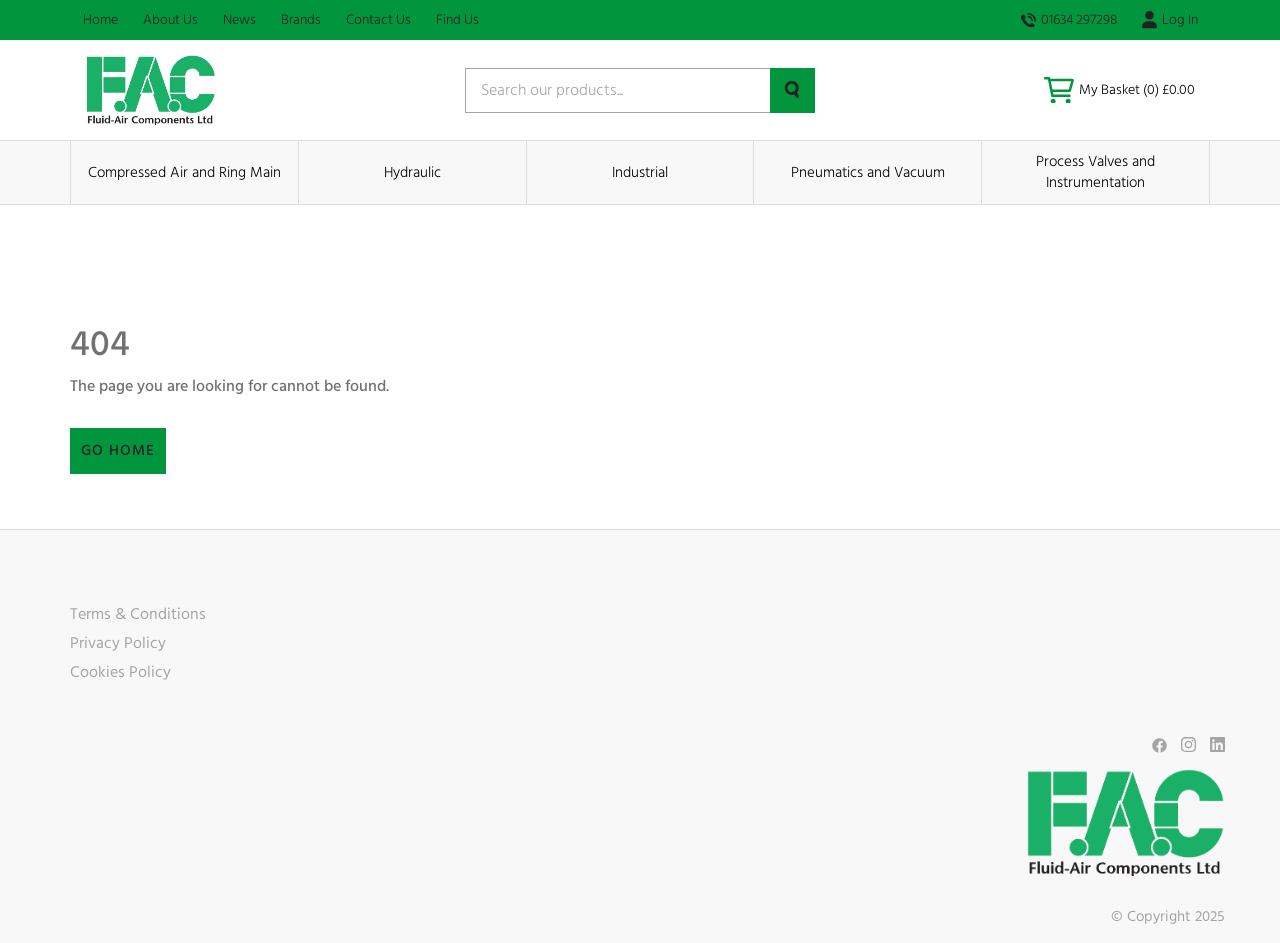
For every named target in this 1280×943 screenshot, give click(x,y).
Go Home (118, 450)
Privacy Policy (118, 643)
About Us (170, 20)
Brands (301, 20)
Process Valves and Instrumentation (1095, 172)
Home (100, 20)
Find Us (457, 20)
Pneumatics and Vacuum (868, 172)
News (239, 20)
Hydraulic (412, 172)
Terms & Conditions (138, 614)
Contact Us (378, 20)
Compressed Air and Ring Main (184, 172)
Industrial (640, 172)
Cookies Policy (120, 672)
